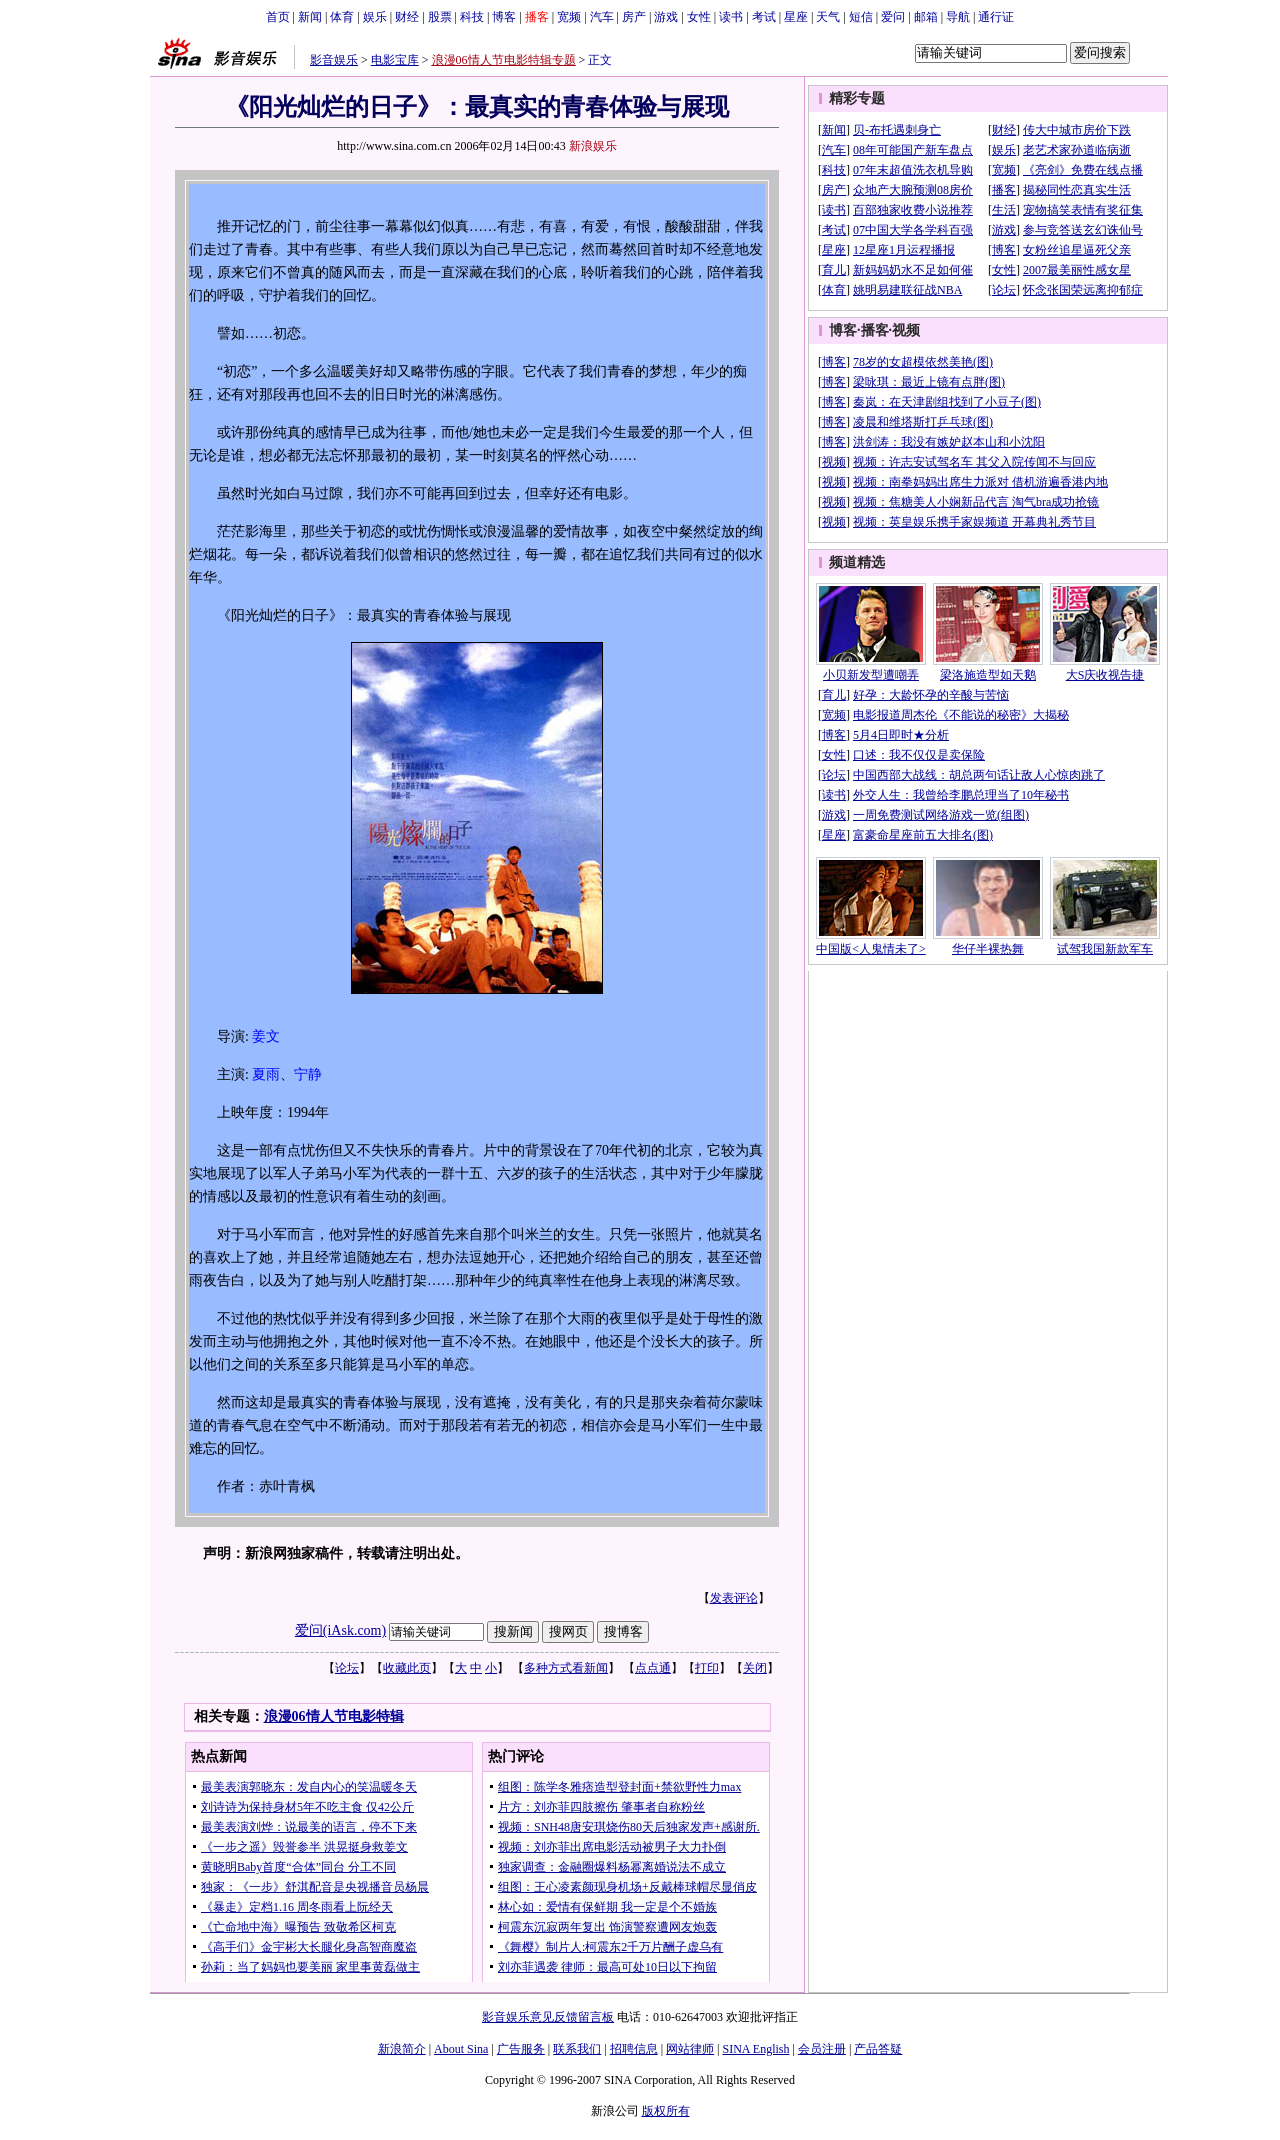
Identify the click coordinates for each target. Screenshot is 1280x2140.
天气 (828, 17)
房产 (634, 17)
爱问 (893, 17)
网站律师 (690, 2049)
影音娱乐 (334, 60)
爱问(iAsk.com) (340, 1630)
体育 (342, 17)
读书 (731, 17)
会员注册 (822, 2049)
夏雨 (266, 1074)
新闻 (310, 17)
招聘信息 (634, 2049)
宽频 (569, 17)
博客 (504, 17)
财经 (407, 17)
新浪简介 (402, 2049)
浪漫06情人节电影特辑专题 (504, 60)
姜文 (266, 1036)
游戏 (666, 17)
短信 (861, 17)
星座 (796, 17)
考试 (764, 17)
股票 (440, 17)
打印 (707, 1668)
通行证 (996, 17)
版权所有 (666, 2111)
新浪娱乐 (593, 146)
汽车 (602, 17)
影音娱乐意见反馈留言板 (548, 2017)
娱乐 (375, 17)
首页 (278, 17)
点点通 (653, 1668)
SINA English (755, 2049)
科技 (472, 17)
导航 (958, 17)
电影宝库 (395, 60)
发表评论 (734, 1598)
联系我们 (577, 2049)
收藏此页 (407, 1668)
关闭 (755, 1668)
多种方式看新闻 (566, 1668)
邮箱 (926, 17)
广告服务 (521, 2049)
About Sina (461, 2049)
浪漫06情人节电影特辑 (334, 1716)
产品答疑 (878, 2049)
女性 (699, 17)
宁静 (308, 1074)
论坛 (347, 1668)
